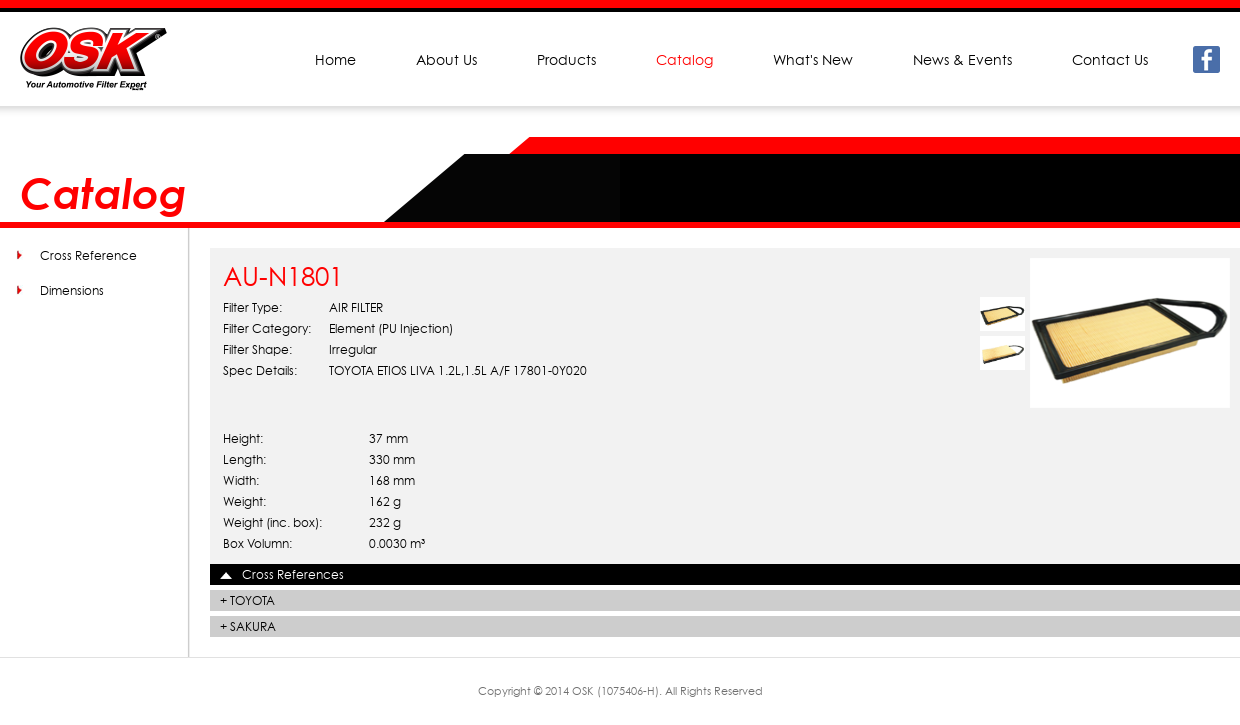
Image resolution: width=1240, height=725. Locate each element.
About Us (446, 59)
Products (566, 59)
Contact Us (1110, 59)
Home (335, 59)
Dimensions (72, 290)
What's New (813, 59)
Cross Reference (88, 255)
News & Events (962, 59)
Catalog (684, 59)
